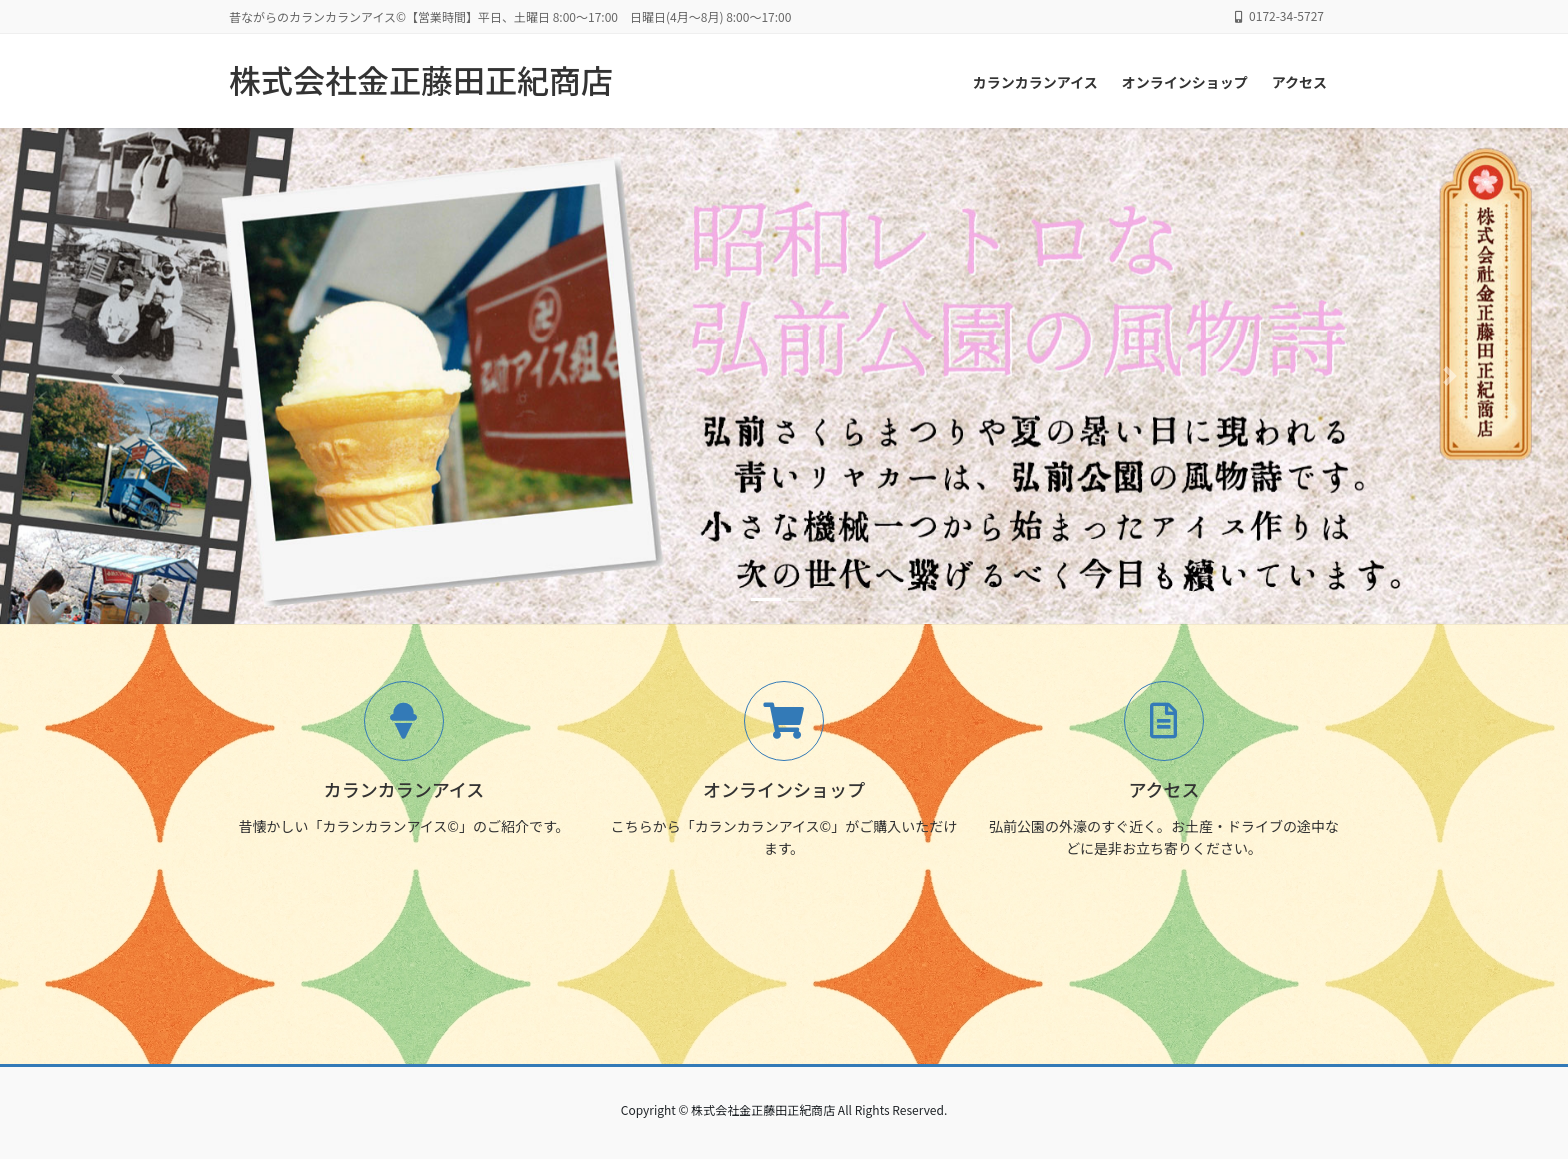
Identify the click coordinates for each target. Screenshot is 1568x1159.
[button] (117, 375)
